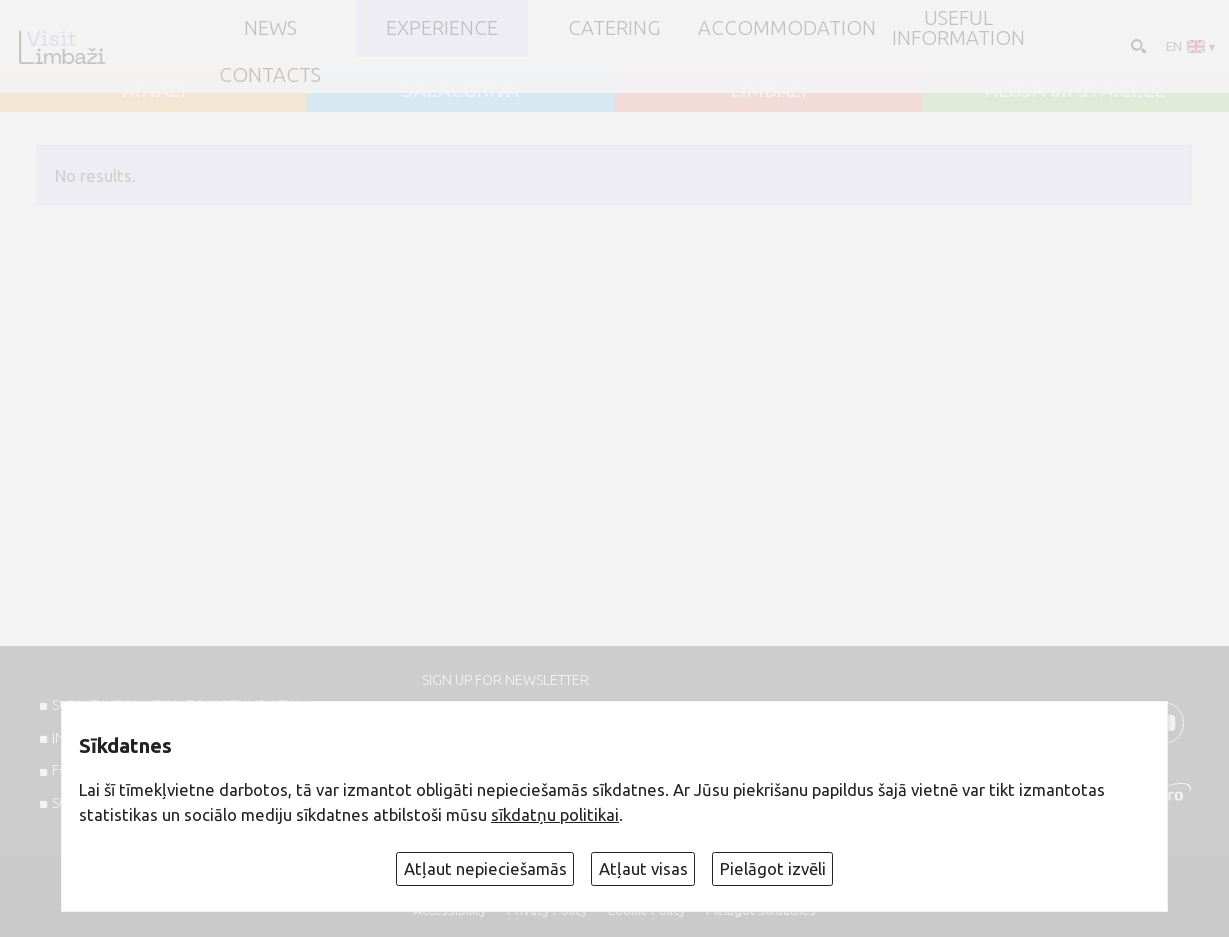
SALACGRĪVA (460, 90)
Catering (614, 28)
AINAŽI (154, 90)
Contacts (270, 75)
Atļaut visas (643, 868)
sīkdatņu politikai (555, 814)
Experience (442, 28)
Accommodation (787, 28)
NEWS (270, 28)
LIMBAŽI (768, 90)
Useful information (958, 28)
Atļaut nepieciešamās (485, 868)
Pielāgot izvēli (773, 868)
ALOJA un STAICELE (1075, 90)
